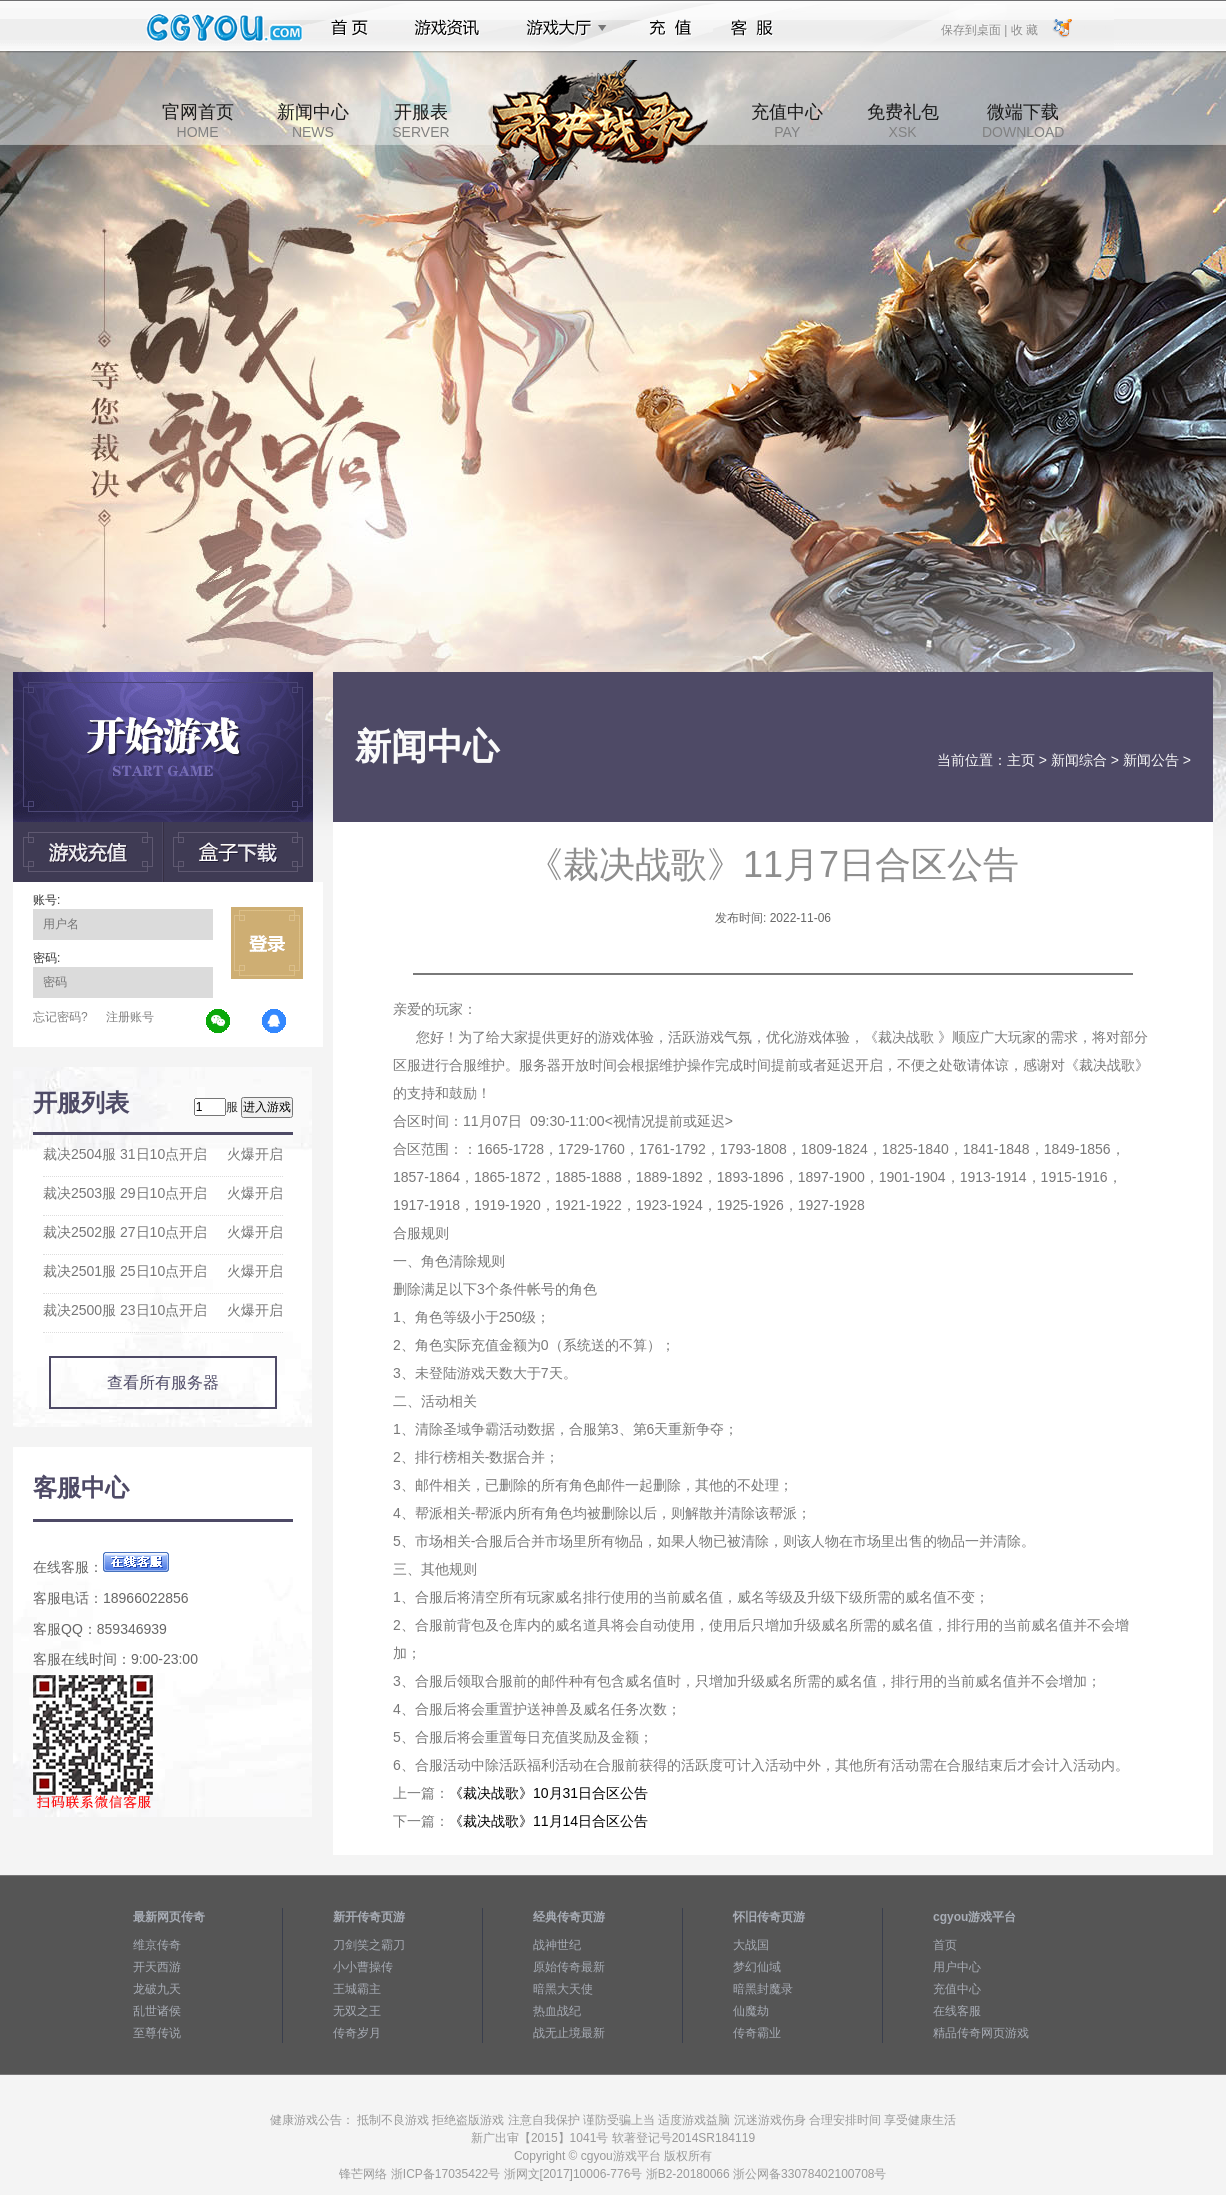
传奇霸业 (757, 2033)
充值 (669, 28)
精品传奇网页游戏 (981, 2033)
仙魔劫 (751, 2011)
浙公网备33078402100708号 (809, 2174)
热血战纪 (557, 2011)
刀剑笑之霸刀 (369, 1945)
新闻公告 (1151, 760)
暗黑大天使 (563, 1989)
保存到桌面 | (975, 29)
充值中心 (787, 121)
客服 (752, 28)
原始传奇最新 (569, 1967)
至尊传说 (157, 2033)
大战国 (751, 1945)
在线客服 (957, 2011)
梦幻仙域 (757, 1967)
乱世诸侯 (157, 2011)
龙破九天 (157, 1989)
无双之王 (357, 2011)
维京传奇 (157, 1945)
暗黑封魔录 (763, 1989)
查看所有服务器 (163, 1382)
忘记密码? (60, 1017)
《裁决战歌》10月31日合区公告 (548, 1793)
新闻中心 (313, 121)
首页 (349, 28)
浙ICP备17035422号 (445, 2174)
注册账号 (130, 1017)
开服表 (420, 121)
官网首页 (198, 121)
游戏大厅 (561, 28)
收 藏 (1023, 29)
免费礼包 (903, 121)
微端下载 (1023, 121)
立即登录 (267, 943)
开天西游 (157, 1967)
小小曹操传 (363, 1967)
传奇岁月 (357, 2033)
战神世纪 (557, 1945)
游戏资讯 (447, 28)
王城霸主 (357, 1989)
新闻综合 (1079, 760)
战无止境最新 (569, 2033)
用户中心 (957, 1967)
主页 (1021, 760)
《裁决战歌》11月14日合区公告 (548, 1821)
